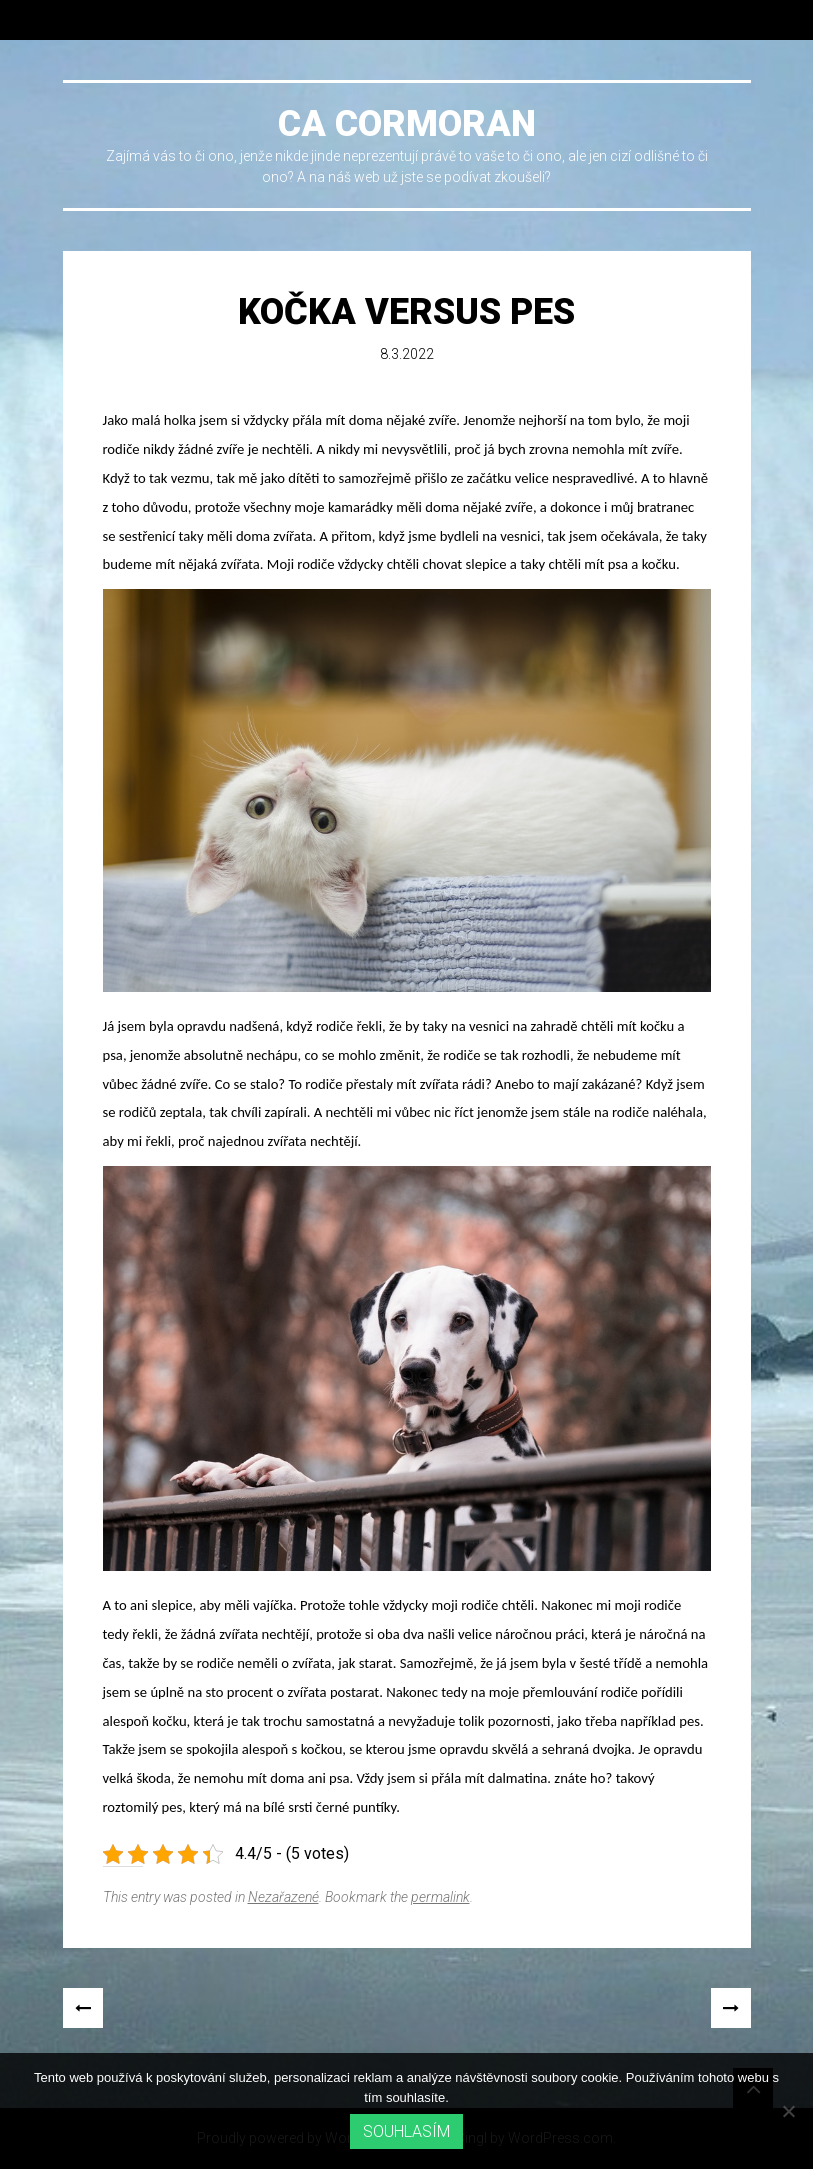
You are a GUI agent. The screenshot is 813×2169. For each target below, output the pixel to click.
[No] (788, 2111)
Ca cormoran (407, 124)
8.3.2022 (407, 354)
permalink (440, 1897)
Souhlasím (406, 2131)
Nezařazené (283, 1897)
